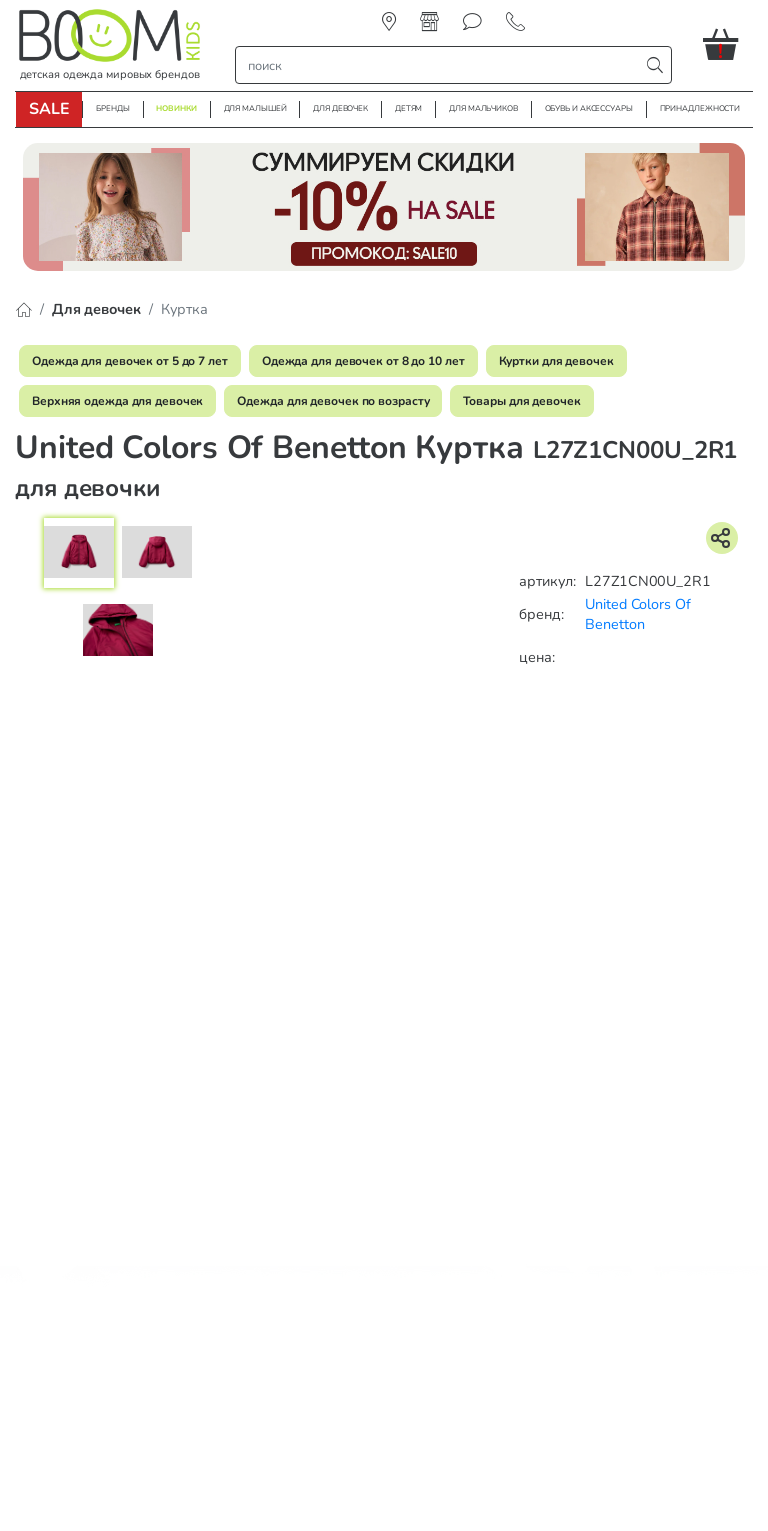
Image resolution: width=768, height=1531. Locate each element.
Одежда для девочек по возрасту (333, 401)
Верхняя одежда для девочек (117, 401)
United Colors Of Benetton (637, 614)
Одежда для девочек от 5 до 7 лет (130, 361)
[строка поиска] (442, 65)
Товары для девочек (521, 401)
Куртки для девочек (556, 361)
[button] (728, 44)
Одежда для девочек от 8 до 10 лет (363, 361)
